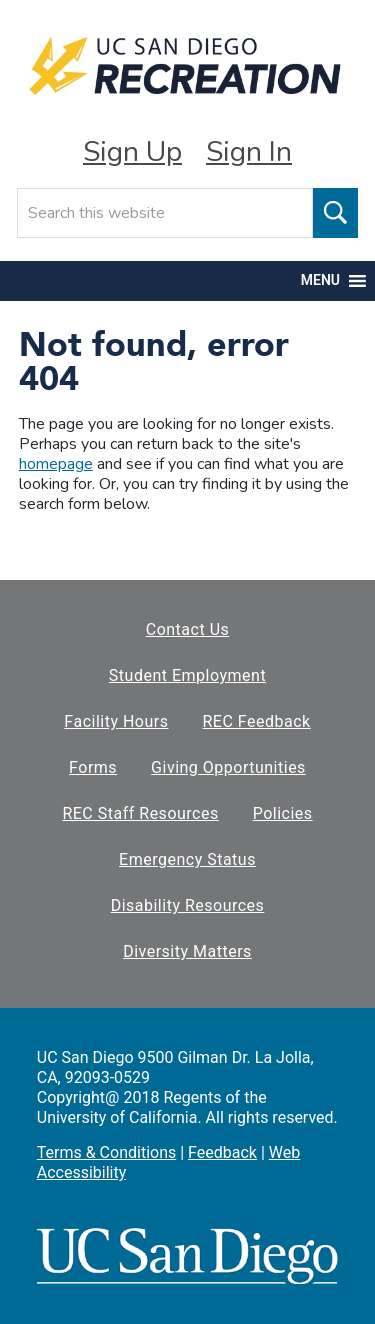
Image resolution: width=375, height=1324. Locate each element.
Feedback (222, 1152)
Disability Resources (188, 905)
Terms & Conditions (107, 1152)
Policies (283, 813)
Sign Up (132, 152)
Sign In (249, 152)
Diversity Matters (187, 951)
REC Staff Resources (140, 813)
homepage (56, 464)
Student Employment (187, 675)
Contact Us (188, 629)
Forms (93, 767)
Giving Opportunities (228, 767)
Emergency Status (187, 859)
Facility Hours (116, 721)
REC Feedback (256, 721)
